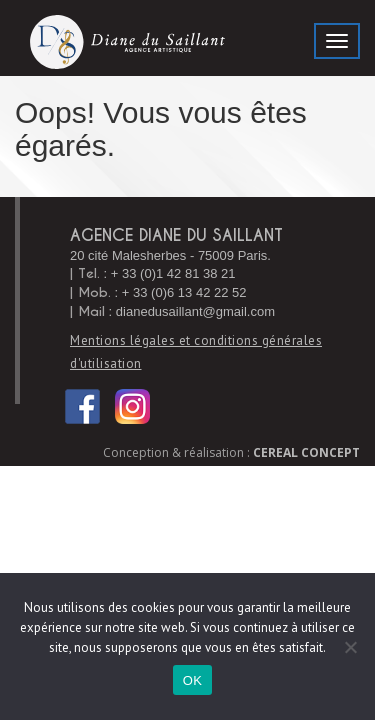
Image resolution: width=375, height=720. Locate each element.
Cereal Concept (306, 452)
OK (192, 680)
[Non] (350, 647)
